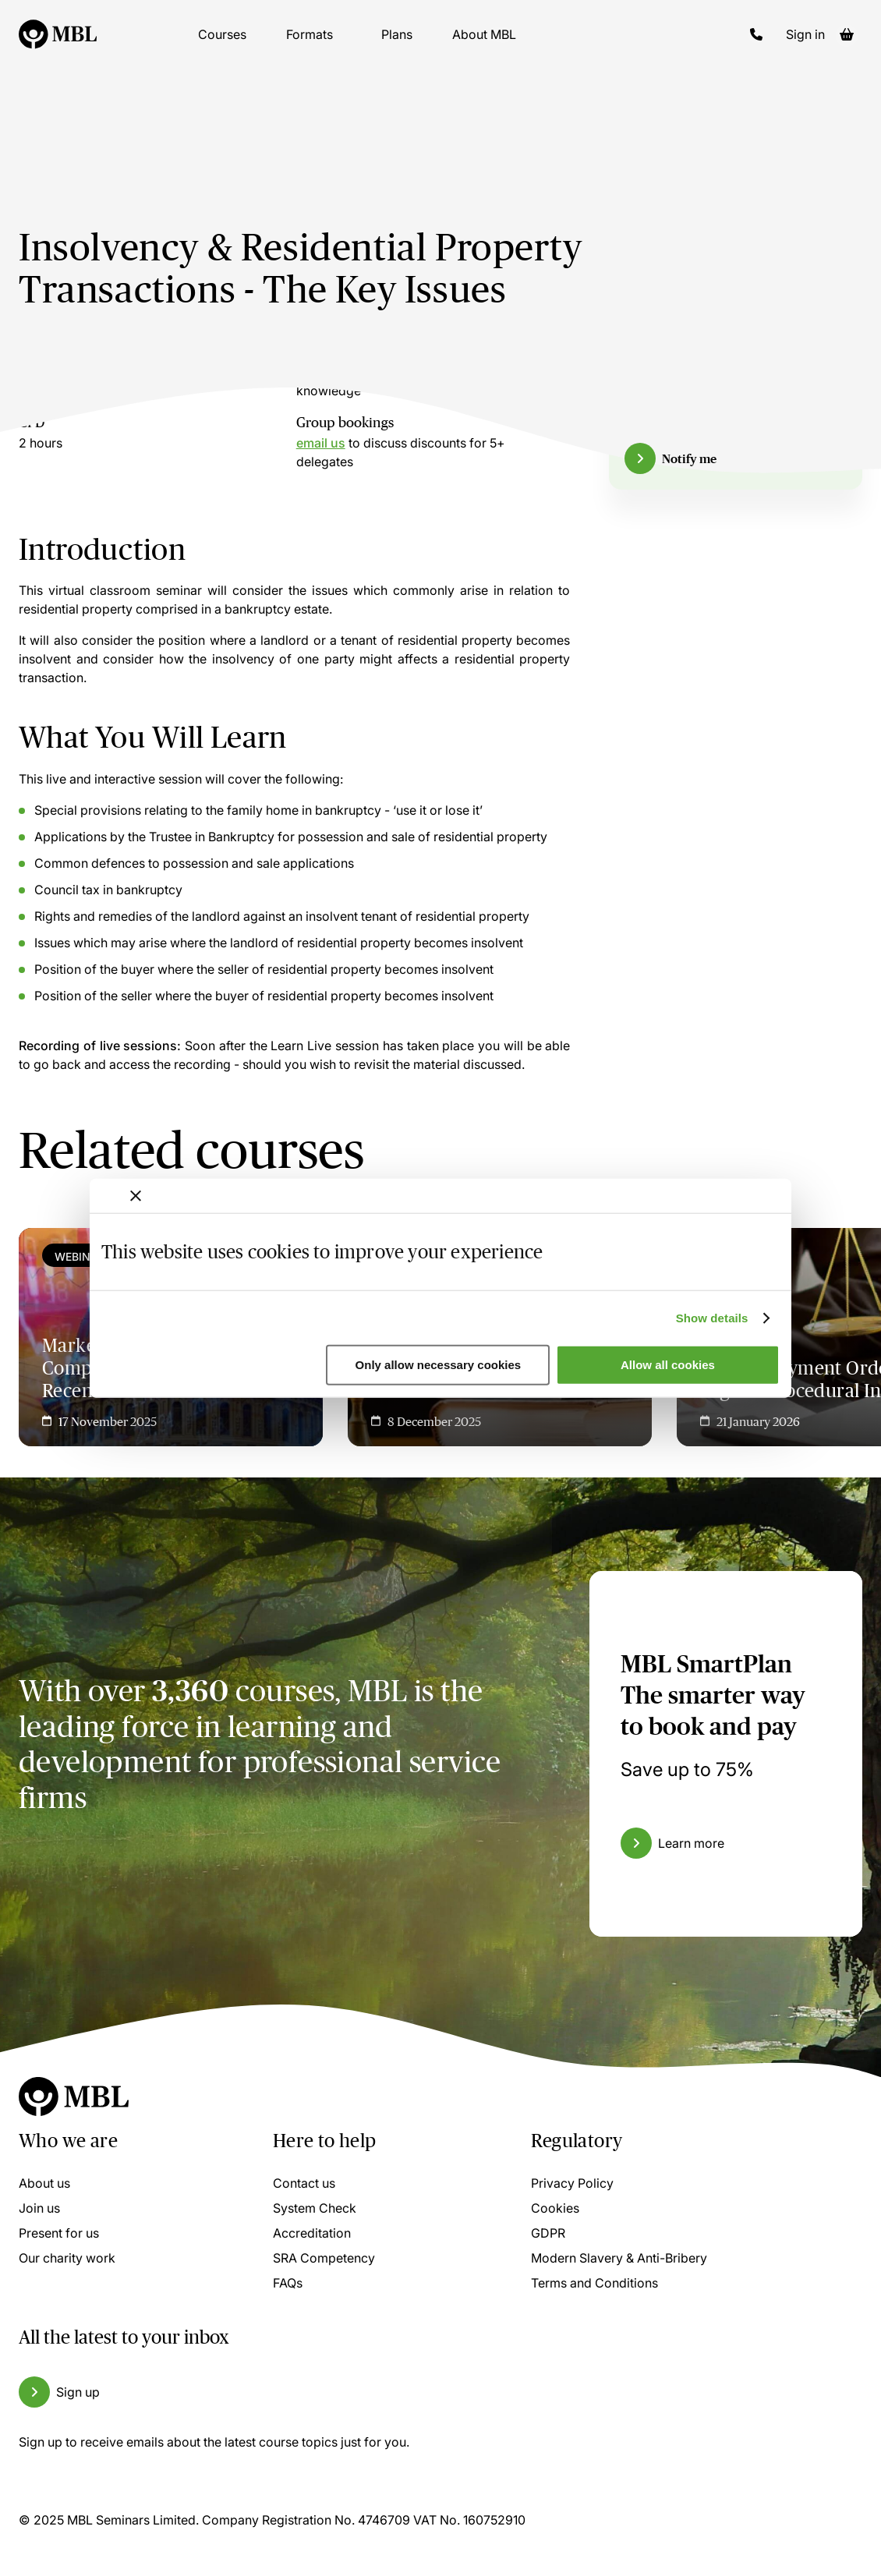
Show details (712, 1318)
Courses (222, 47)
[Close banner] (135, 1196)
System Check (314, 2208)
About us (44, 2183)
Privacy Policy (572, 2183)
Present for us (59, 2233)
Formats (309, 47)
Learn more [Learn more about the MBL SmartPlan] (691, 1843)
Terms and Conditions (594, 2283)
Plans (396, 47)
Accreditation (312, 2233)
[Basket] (846, 46)
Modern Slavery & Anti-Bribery (619, 2258)
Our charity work (67, 2258)
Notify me (689, 458)
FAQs (288, 2283)
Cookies (555, 2208)
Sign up (78, 2392)
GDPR (548, 2233)
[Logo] (58, 46)
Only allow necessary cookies (439, 1364)
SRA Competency (324, 2258)
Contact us (304, 2183)
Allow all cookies (668, 1364)
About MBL (484, 47)
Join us (39, 2208)
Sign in (805, 47)
